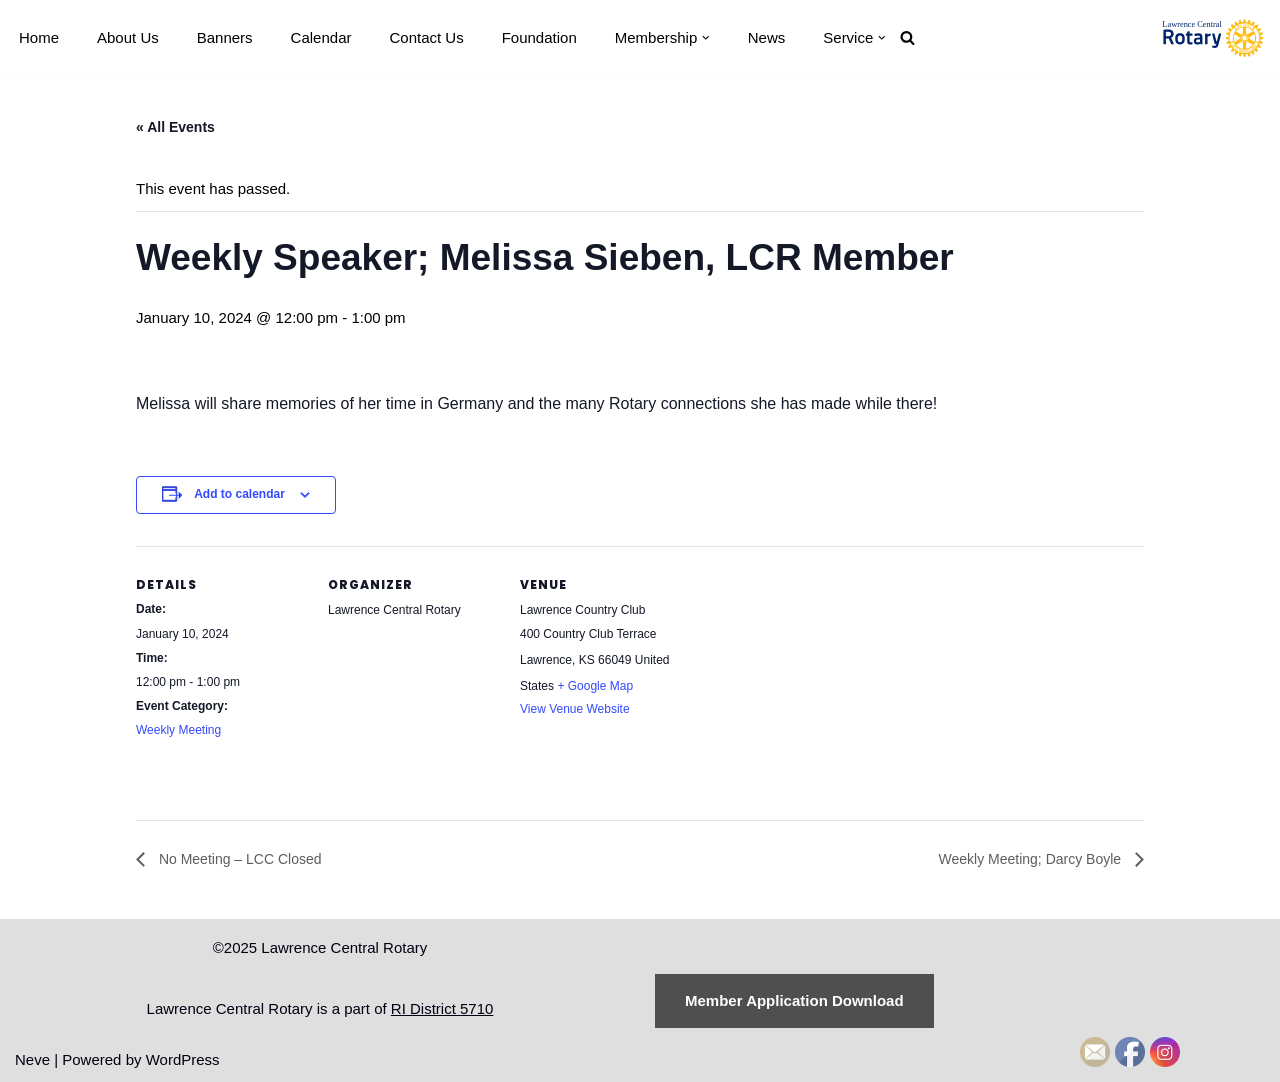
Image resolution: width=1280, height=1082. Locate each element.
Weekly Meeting (178, 730)
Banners (225, 37)
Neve (32, 1059)
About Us (128, 37)
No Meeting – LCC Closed (238, 859)
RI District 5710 (442, 1008)
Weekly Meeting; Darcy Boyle (1032, 859)
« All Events (175, 127)
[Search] (907, 37)
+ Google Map (595, 686)
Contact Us (426, 37)
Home (39, 37)
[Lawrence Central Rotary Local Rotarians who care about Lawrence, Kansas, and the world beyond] (1212, 38)
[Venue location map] (817, 683)
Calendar (321, 37)
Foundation (539, 37)
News (767, 37)
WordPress (183, 1059)
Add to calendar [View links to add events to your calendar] (239, 494)
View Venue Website (575, 709)
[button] (706, 38)
